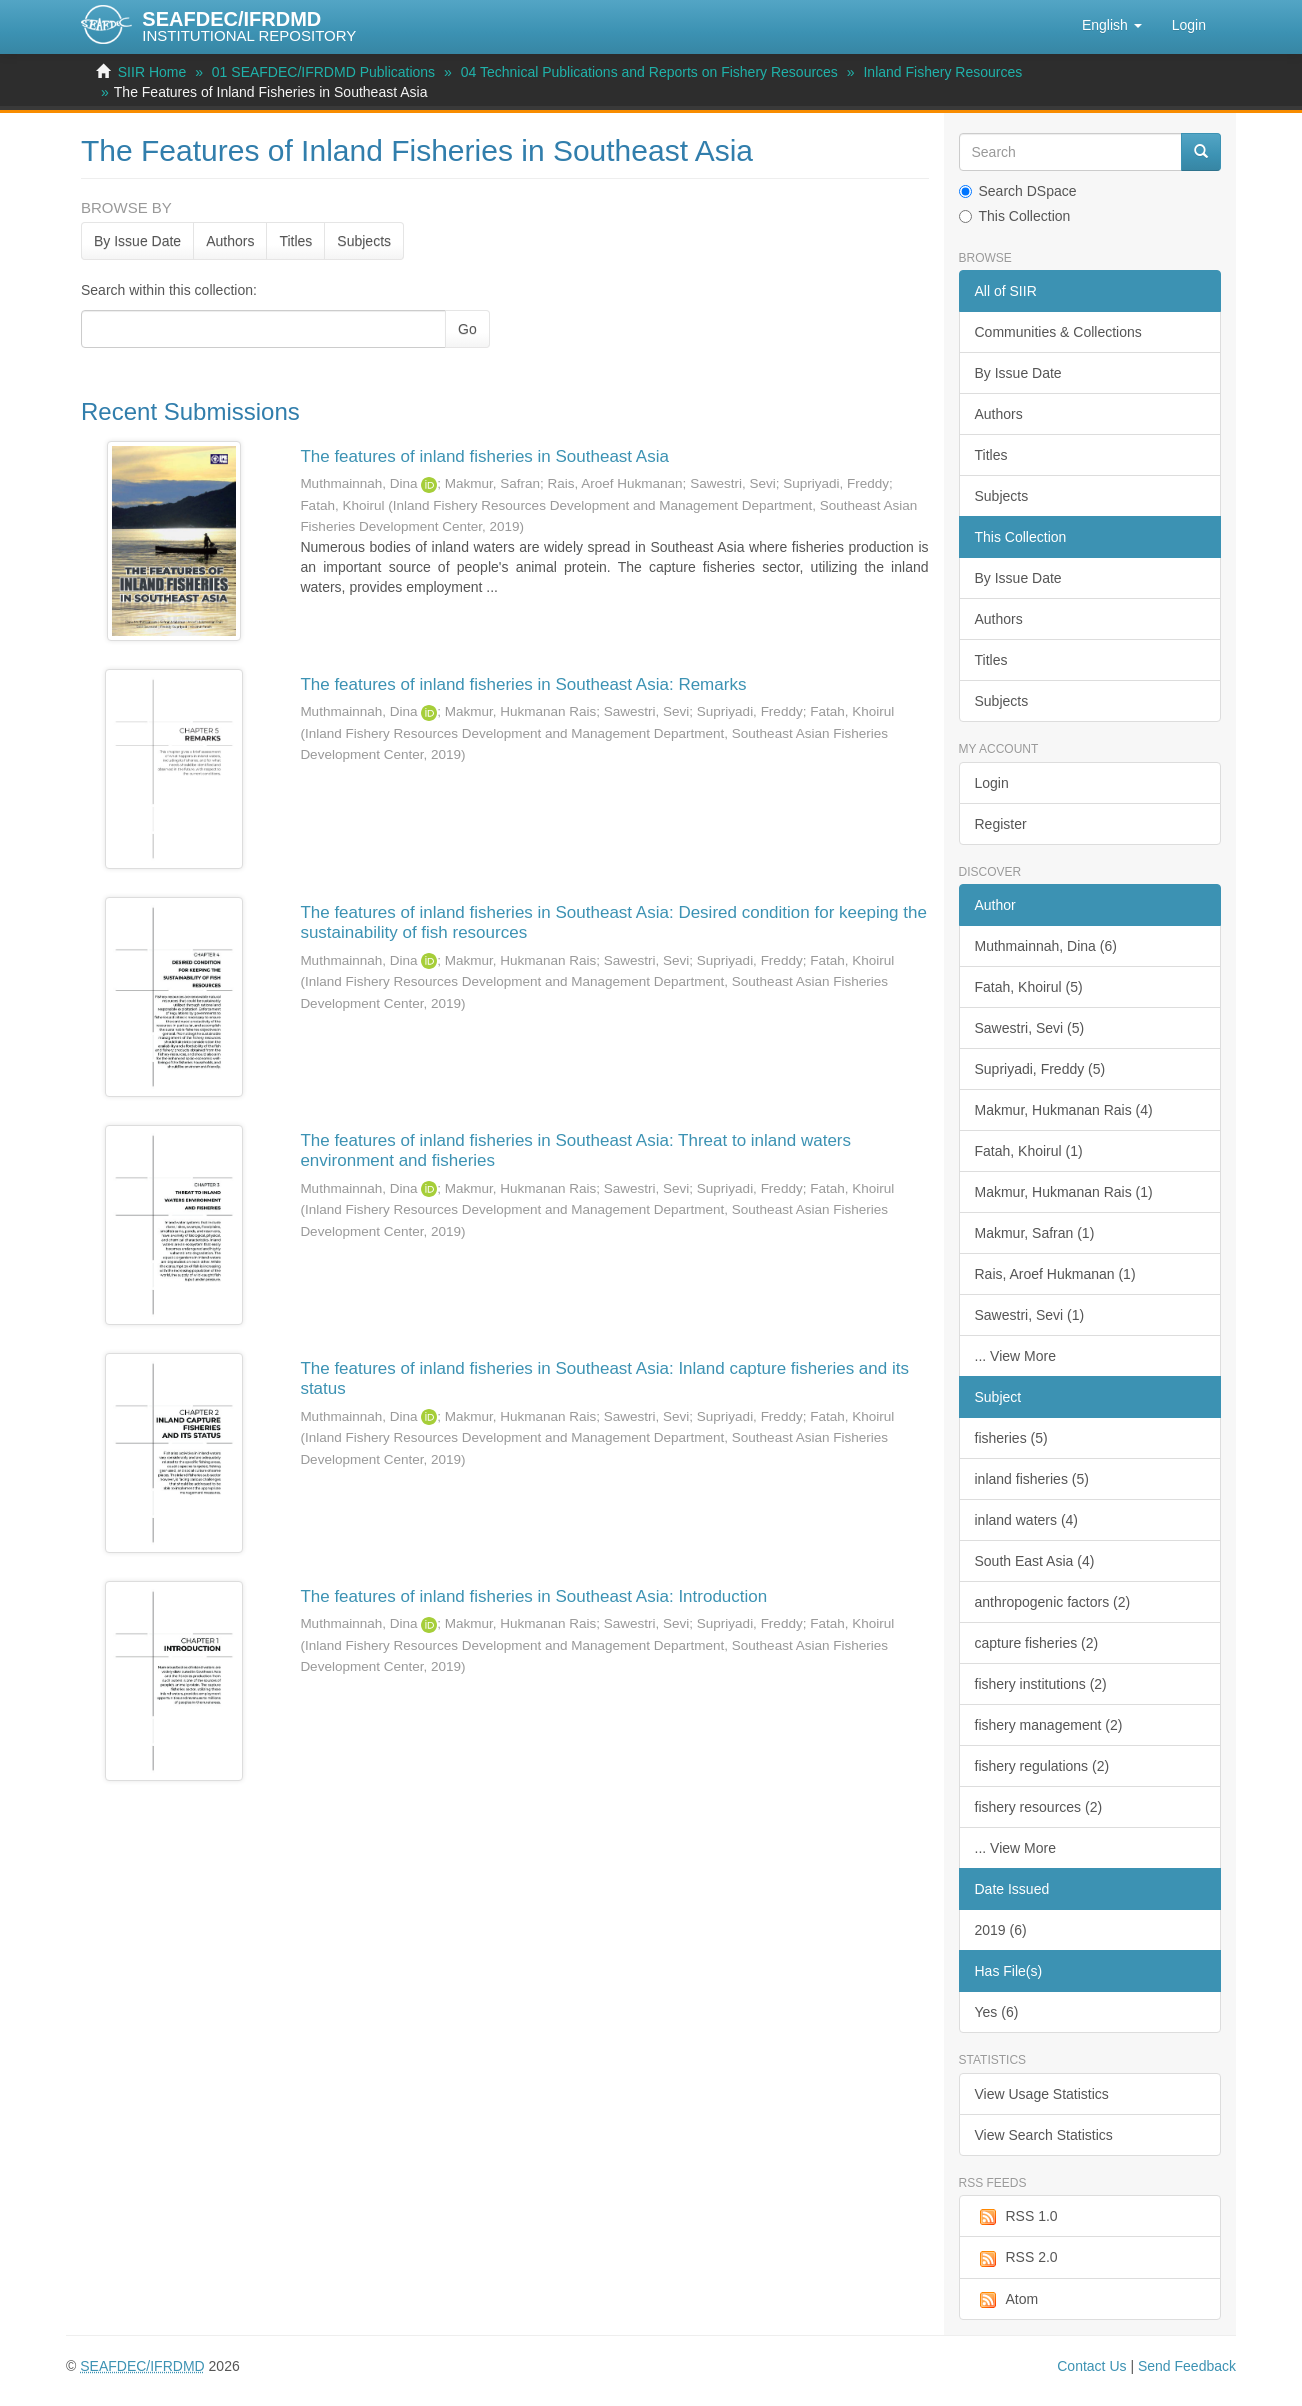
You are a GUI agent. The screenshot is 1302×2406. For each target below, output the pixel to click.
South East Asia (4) (1035, 1561)
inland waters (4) (1027, 1520)
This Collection (1015, 216)
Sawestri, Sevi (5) (1030, 1028)
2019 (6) (1001, 1930)
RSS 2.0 (1016, 2258)
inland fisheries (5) (1032, 1479)
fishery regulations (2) (1042, 1766)
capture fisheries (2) (1037, 1643)
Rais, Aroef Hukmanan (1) (1055, 1274)
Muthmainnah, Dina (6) (1046, 946)
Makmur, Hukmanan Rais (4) (1064, 1110)
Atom (1007, 2300)
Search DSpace (1018, 191)
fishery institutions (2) (1041, 1684)
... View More (1015, 1356)
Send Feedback (1187, 2366)
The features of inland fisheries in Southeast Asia (484, 456)
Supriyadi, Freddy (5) (1040, 1069)
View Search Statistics (1044, 2135)
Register (1001, 824)
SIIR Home (152, 72)
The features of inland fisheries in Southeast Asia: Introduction (533, 1596)
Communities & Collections (1058, 332)
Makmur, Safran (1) (1035, 1233)
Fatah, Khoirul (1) (1029, 1151)
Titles (295, 241)
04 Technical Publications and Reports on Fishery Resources (649, 72)
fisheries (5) (1011, 1438)
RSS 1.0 (1016, 2217)
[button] (1112, 25)
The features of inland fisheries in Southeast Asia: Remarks (523, 684)
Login (992, 783)
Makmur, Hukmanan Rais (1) (1064, 1192)
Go (467, 329)
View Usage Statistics (1042, 2094)
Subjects (364, 241)
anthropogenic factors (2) (1053, 1602)
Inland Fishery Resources (942, 72)
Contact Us (1091, 2366)
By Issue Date (137, 241)
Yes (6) (997, 2012)
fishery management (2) (1049, 1725)
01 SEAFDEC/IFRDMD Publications (323, 72)
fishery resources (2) (1039, 1807)
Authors (230, 241)
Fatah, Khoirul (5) (1029, 987)
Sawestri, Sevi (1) (1030, 1315)
